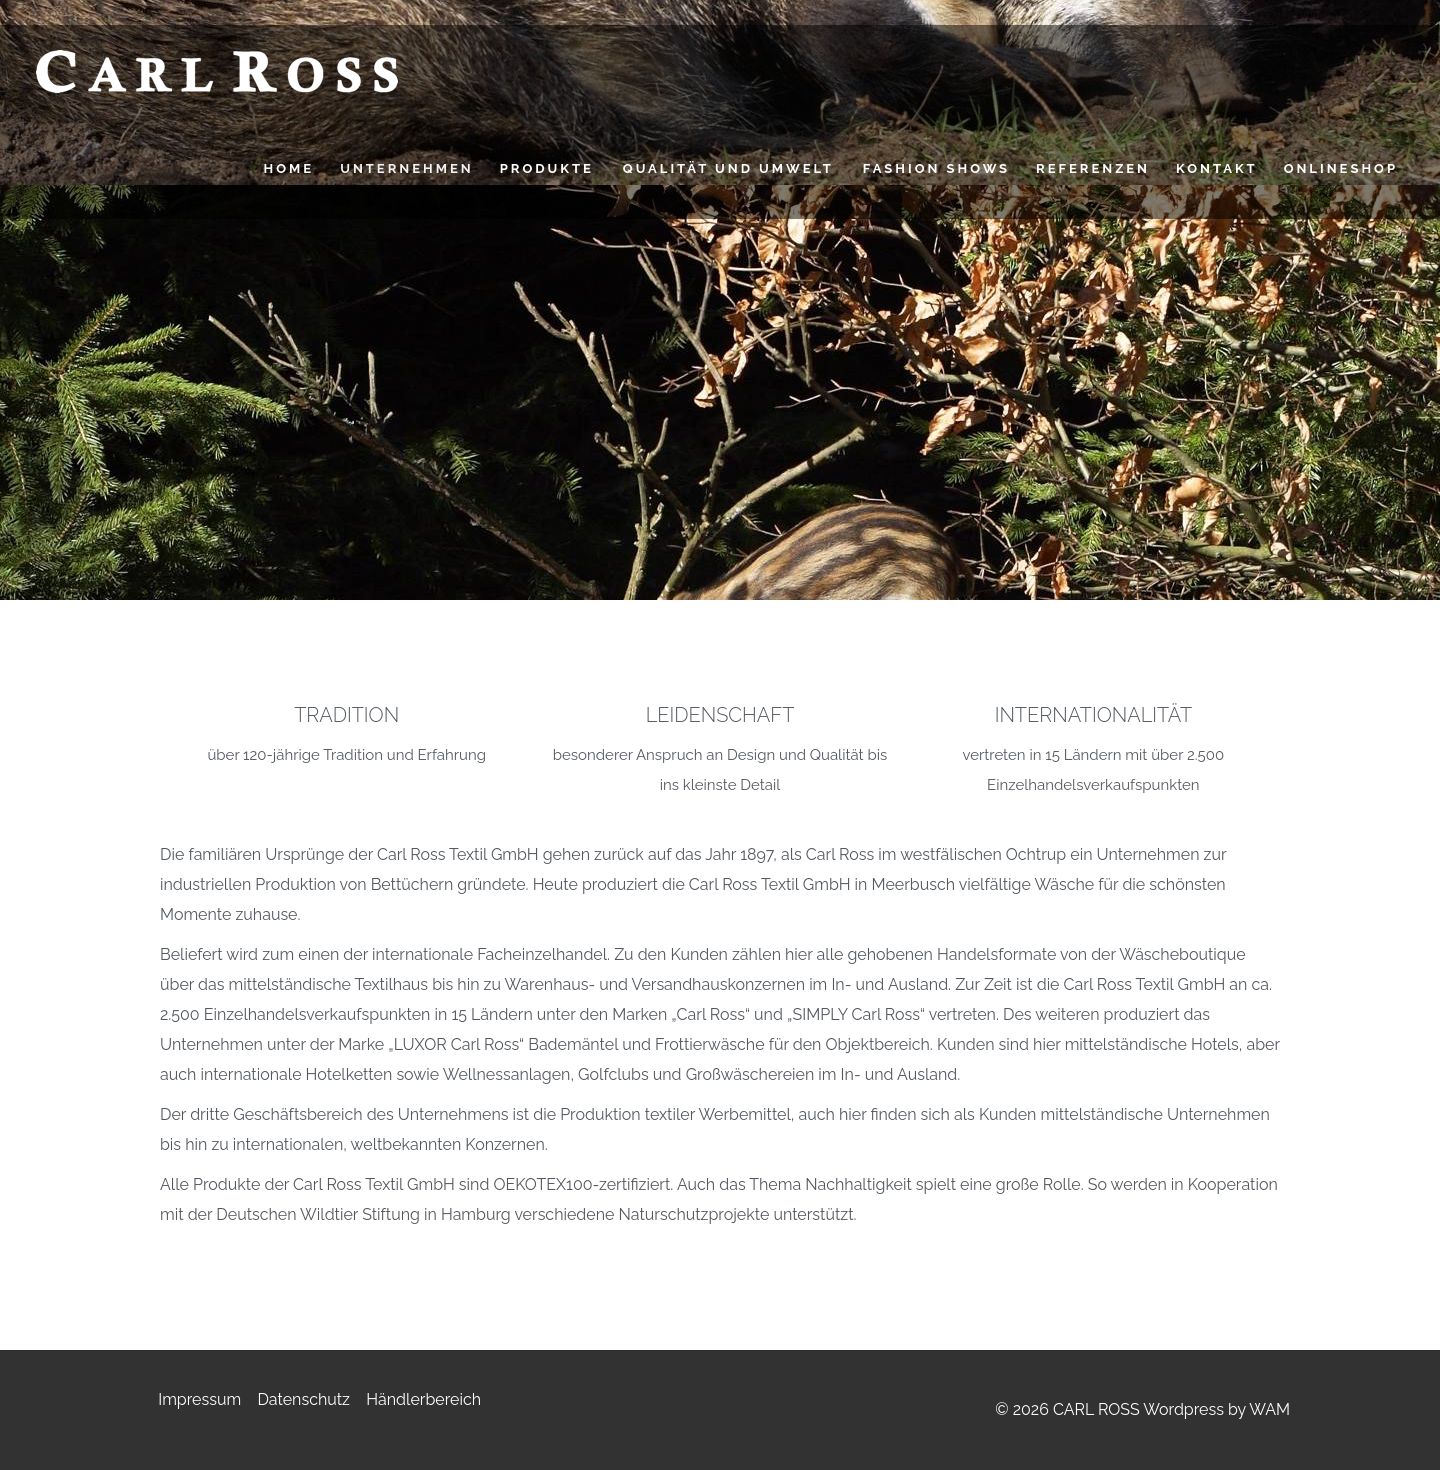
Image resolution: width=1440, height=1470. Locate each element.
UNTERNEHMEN (407, 168)
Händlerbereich (423, 1399)
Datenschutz (303, 1399)
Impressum (199, 1399)
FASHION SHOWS (936, 168)
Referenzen (1093, 168)
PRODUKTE (547, 168)
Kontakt (1217, 168)
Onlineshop (1341, 168)
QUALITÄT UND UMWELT (728, 168)
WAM (1269, 1409)
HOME (289, 168)
